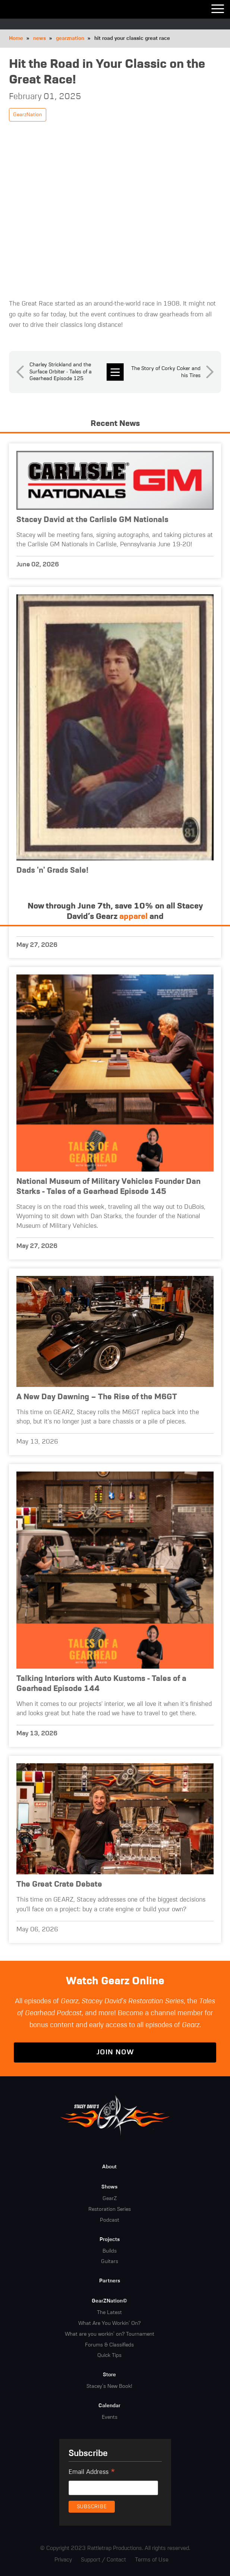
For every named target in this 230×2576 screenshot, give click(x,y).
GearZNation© (109, 2301)
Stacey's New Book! (109, 2386)
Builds (110, 2251)
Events (109, 2417)
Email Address (92, 2473)
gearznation (70, 38)
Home (16, 38)
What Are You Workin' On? (109, 2323)
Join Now (115, 2052)
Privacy (63, 2560)
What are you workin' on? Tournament (109, 2334)
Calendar (109, 2405)
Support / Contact (103, 2560)
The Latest (109, 2312)
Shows (109, 2187)
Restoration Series (109, 2209)
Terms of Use (151, 2560)
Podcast (109, 2220)
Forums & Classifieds (109, 2345)
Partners (109, 2280)
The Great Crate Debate (59, 1884)
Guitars (109, 2261)
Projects (110, 2239)
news (39, 38)
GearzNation (27, 114)
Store (109, 2374)
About (109, 2166)
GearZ (110, 2198)
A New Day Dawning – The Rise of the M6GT (96, 1397)
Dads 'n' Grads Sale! (52, 871)
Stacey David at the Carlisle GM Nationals (92, 520)
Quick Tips (109, 2355)
